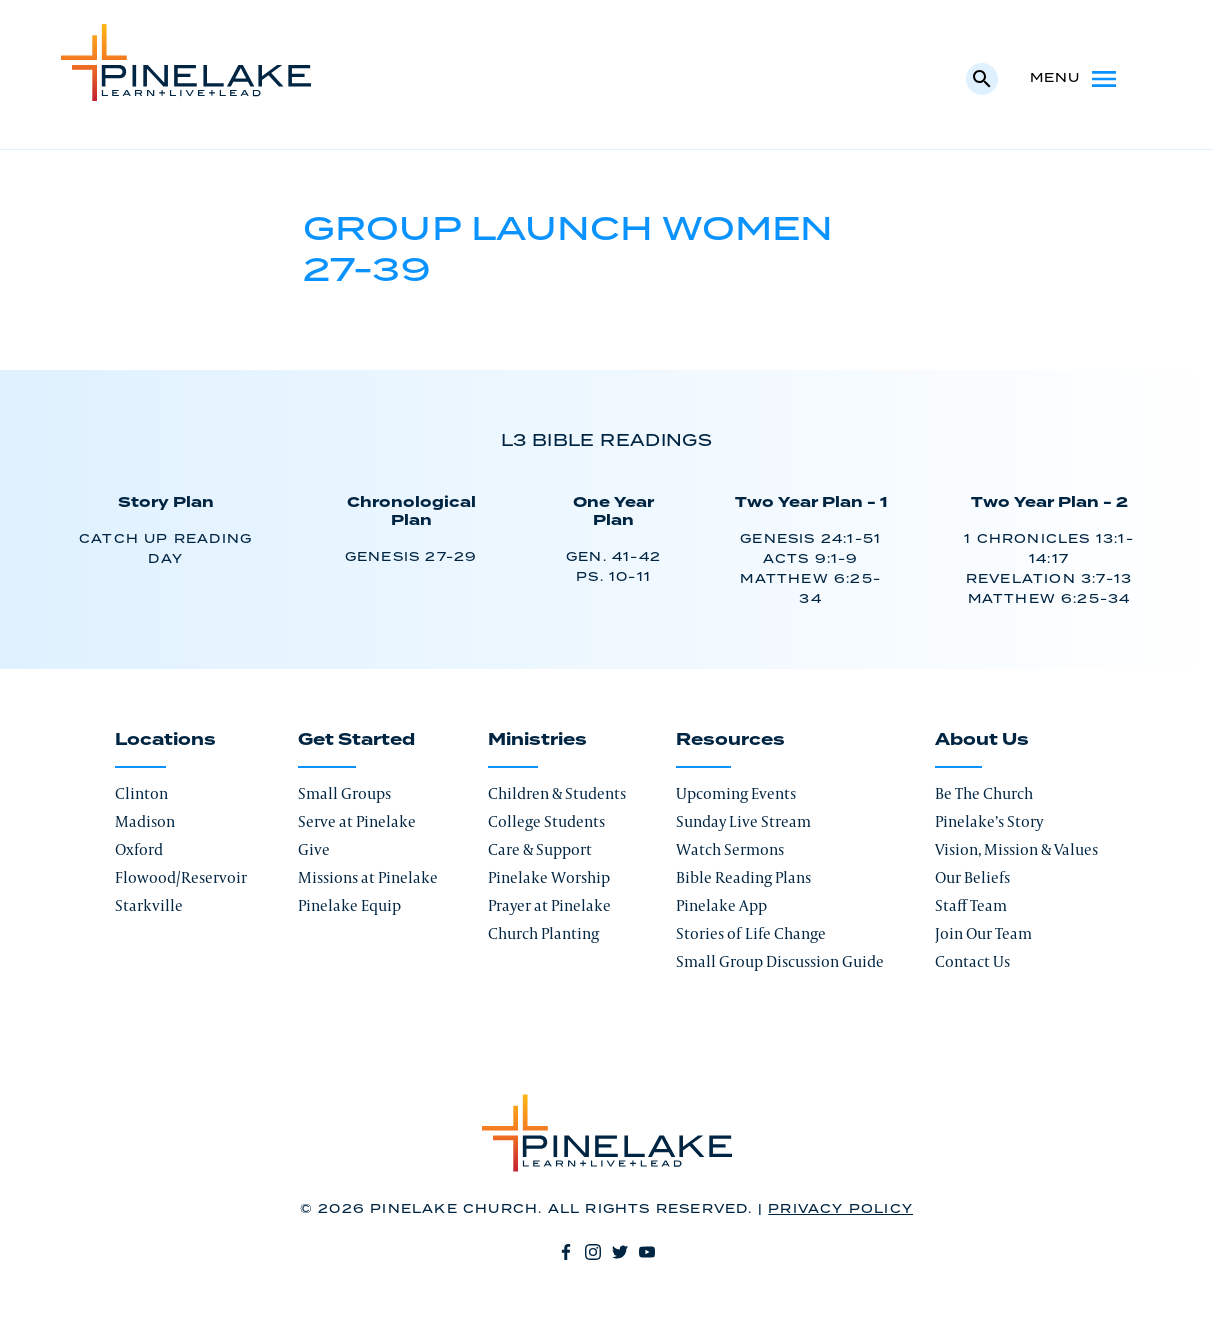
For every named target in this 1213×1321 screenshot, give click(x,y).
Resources (730, 740)
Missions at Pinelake (368, 877)
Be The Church (984, 793)
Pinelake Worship (549, 877)
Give (314, 849)
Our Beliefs (972, 877)
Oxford (139, 849)
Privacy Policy (840, 1209)
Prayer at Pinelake (549, 905)
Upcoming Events (736, 793)
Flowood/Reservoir (181, 877)
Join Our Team (983, 933)
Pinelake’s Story (989, 821)
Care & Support (540, 849)
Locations (165, 740)
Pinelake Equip (349, 905)
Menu (1075, 79)
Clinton (141, 793)
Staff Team (971, 905)
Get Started (356, 740)
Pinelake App (721, 905)
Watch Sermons (730, 849)
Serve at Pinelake (357, 821)
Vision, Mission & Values (1016, 849)
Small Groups (344, 793)
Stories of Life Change (751, 933)
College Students (546, 821)
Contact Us (972, 961)
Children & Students (557, 793)
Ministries (537, 740)
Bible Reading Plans (743, 877)
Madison (145, 821)
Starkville (149, 905)
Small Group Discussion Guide (780, 961)
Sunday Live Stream (743, 821)
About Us (982, 740)
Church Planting (543, 933)
